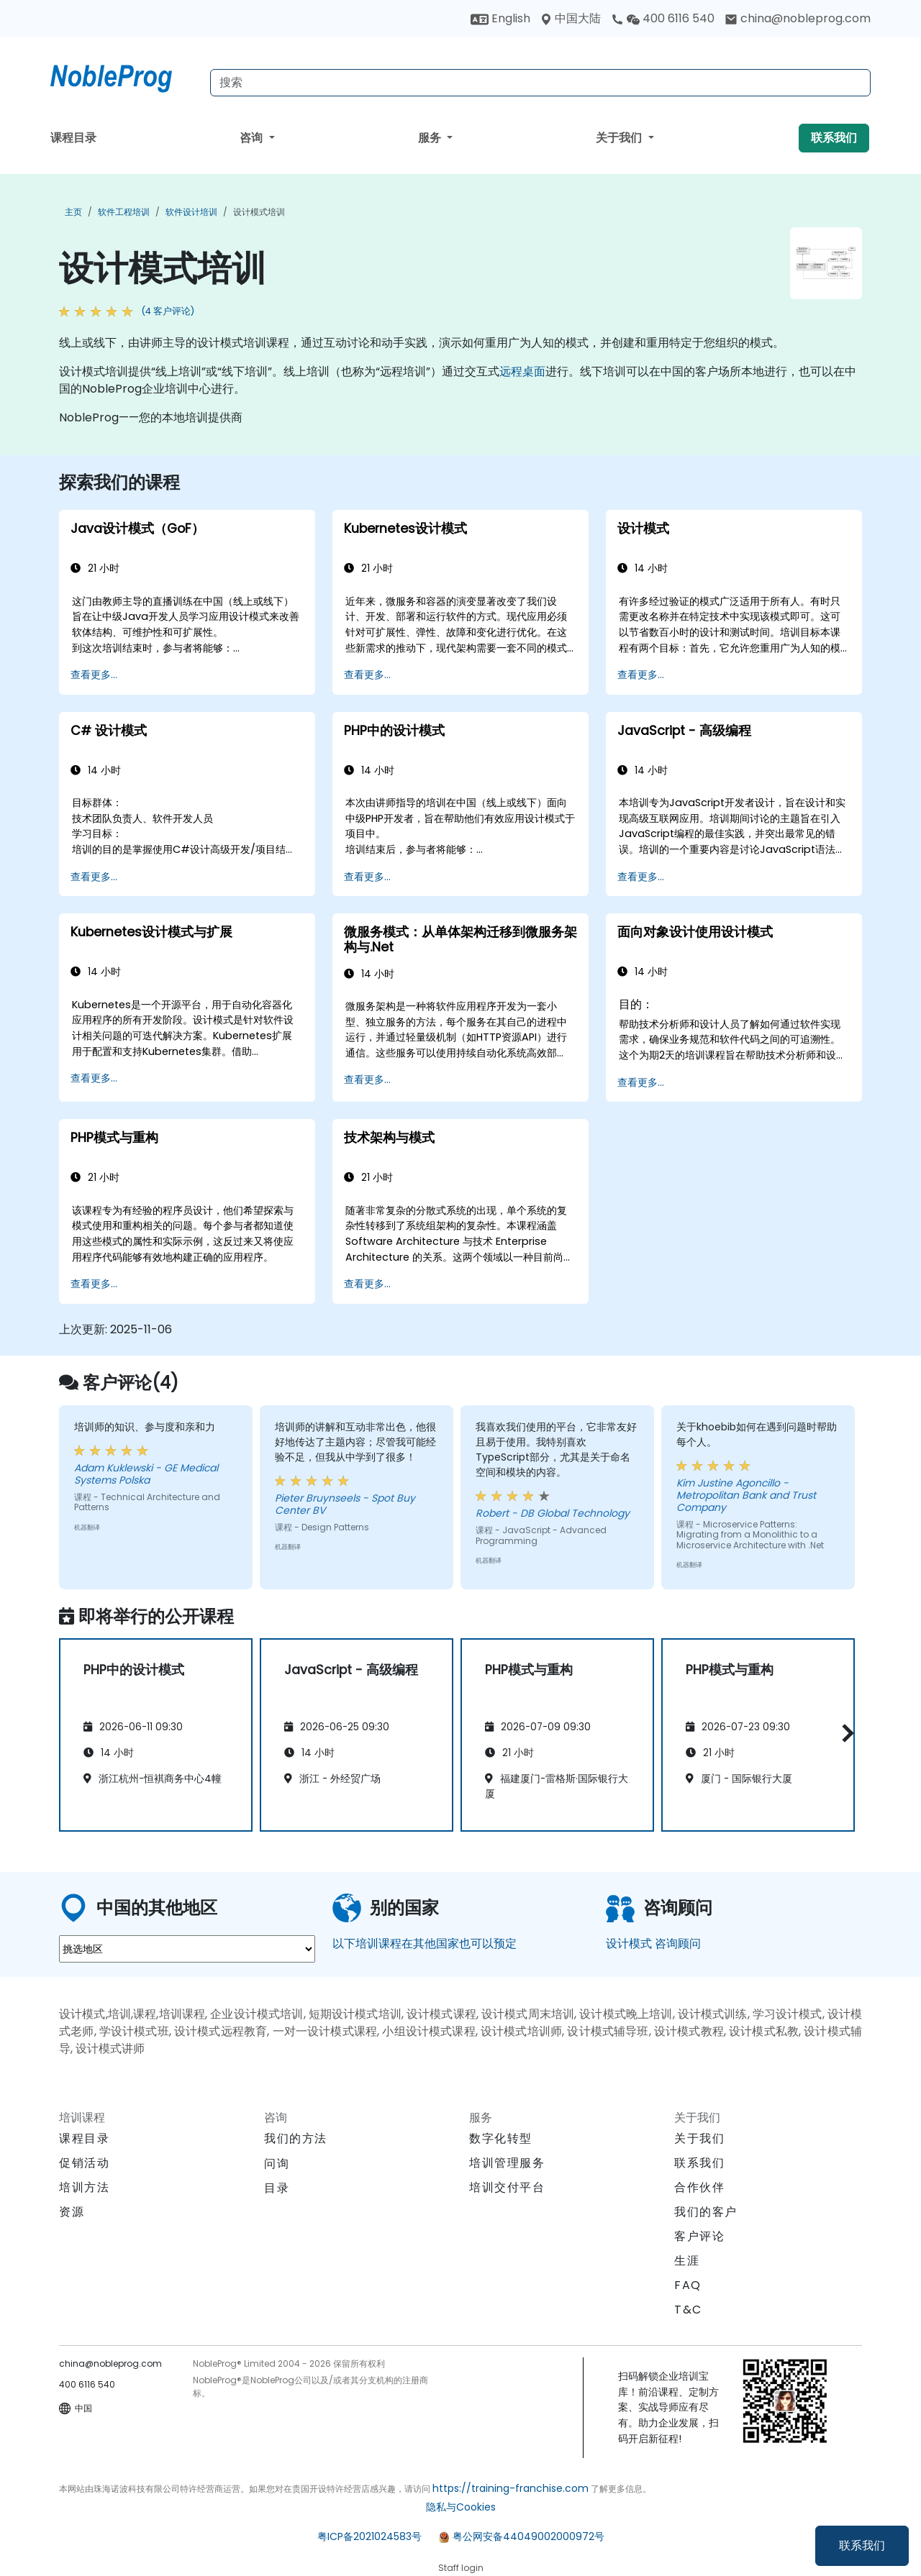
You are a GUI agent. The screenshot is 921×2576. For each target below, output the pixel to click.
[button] (844, 1733)
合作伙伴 (699, 2187)
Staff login (461, 2568)
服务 (431, 137)
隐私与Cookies (461, 2507)
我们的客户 (706, 2211)
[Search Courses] (540, 82)
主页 (73, 212)
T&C (688, 2309)
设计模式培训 (259, 212)
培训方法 (84, 2187)
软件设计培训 (191, 212)
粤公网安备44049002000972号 (528, 2536)
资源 (71, 2211)
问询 (276, 2163)
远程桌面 (522, 371)
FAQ (688, 2285)
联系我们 (862, 2545)
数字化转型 (500, 2138)
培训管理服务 (507, 2163)
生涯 (686, 2260)
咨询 (253, 137)
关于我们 (620, 137)
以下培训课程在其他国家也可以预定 (424, 1943)
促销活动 (84, 2163)
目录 (276, 2188)
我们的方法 (295, 2138)
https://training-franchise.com (510, 2488)
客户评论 (699, 2236)
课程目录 (73, 137)
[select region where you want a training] (187, 1949)
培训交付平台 (507, 2187)
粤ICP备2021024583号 (369, 2536)
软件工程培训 (124, 212)
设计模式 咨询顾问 (653, 1943)
